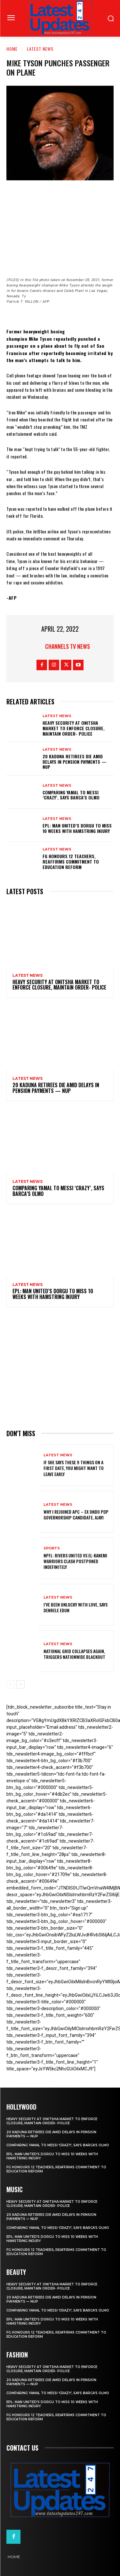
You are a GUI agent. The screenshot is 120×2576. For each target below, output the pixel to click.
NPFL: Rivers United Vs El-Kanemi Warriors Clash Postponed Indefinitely (75, 1561)
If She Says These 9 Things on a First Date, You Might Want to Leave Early (74, 1468)
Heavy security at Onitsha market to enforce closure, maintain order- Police (74, 728)
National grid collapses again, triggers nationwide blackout (74, 1654)
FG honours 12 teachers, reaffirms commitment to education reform (71, 861)
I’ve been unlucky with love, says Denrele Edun (76, 1607)
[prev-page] (10, 1684)
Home (12, 48)
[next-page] (21, 1684)
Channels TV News (67, 646)
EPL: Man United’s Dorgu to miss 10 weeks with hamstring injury (77, 828)
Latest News (40, 48)
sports (52, 1548)
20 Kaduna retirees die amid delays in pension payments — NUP (75, 761)
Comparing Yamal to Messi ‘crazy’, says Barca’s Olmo (71, 795)
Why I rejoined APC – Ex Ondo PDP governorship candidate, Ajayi (76, 1514)
